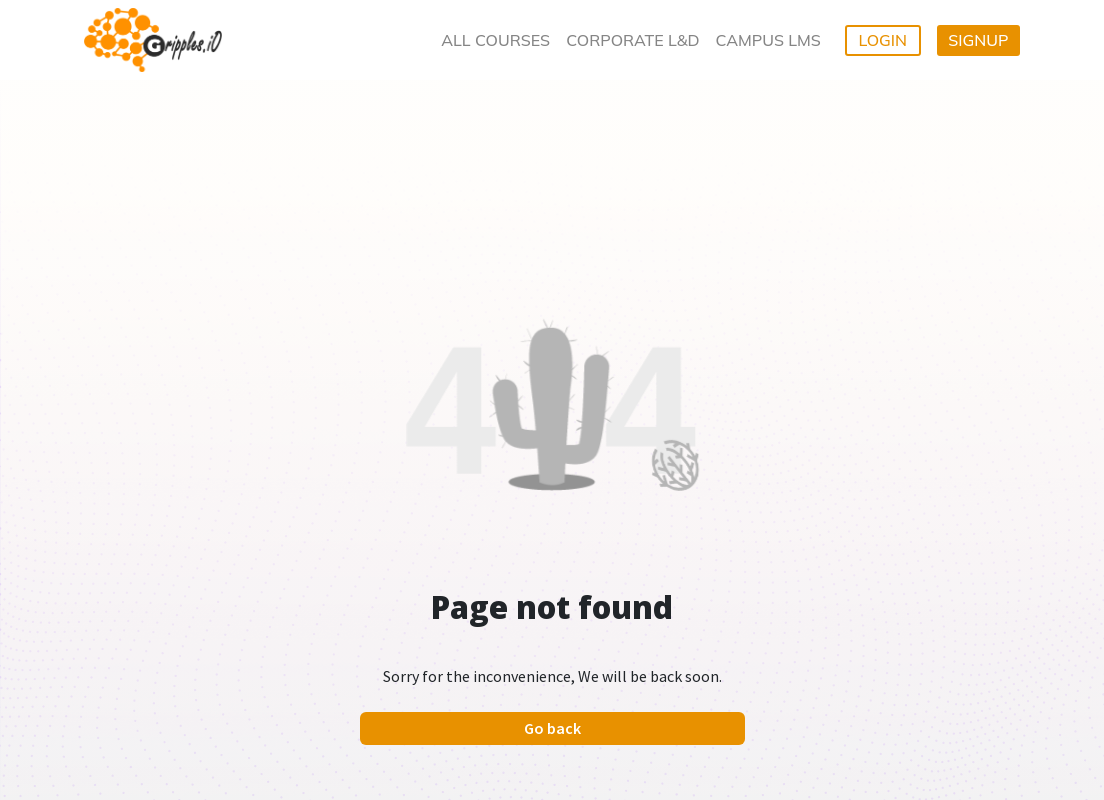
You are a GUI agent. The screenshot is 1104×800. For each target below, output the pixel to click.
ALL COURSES (495, 40)
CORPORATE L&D (632, 40)
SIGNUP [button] (978, 40)
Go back (552, 728)
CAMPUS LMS (768, 40)
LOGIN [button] (882, 40)
